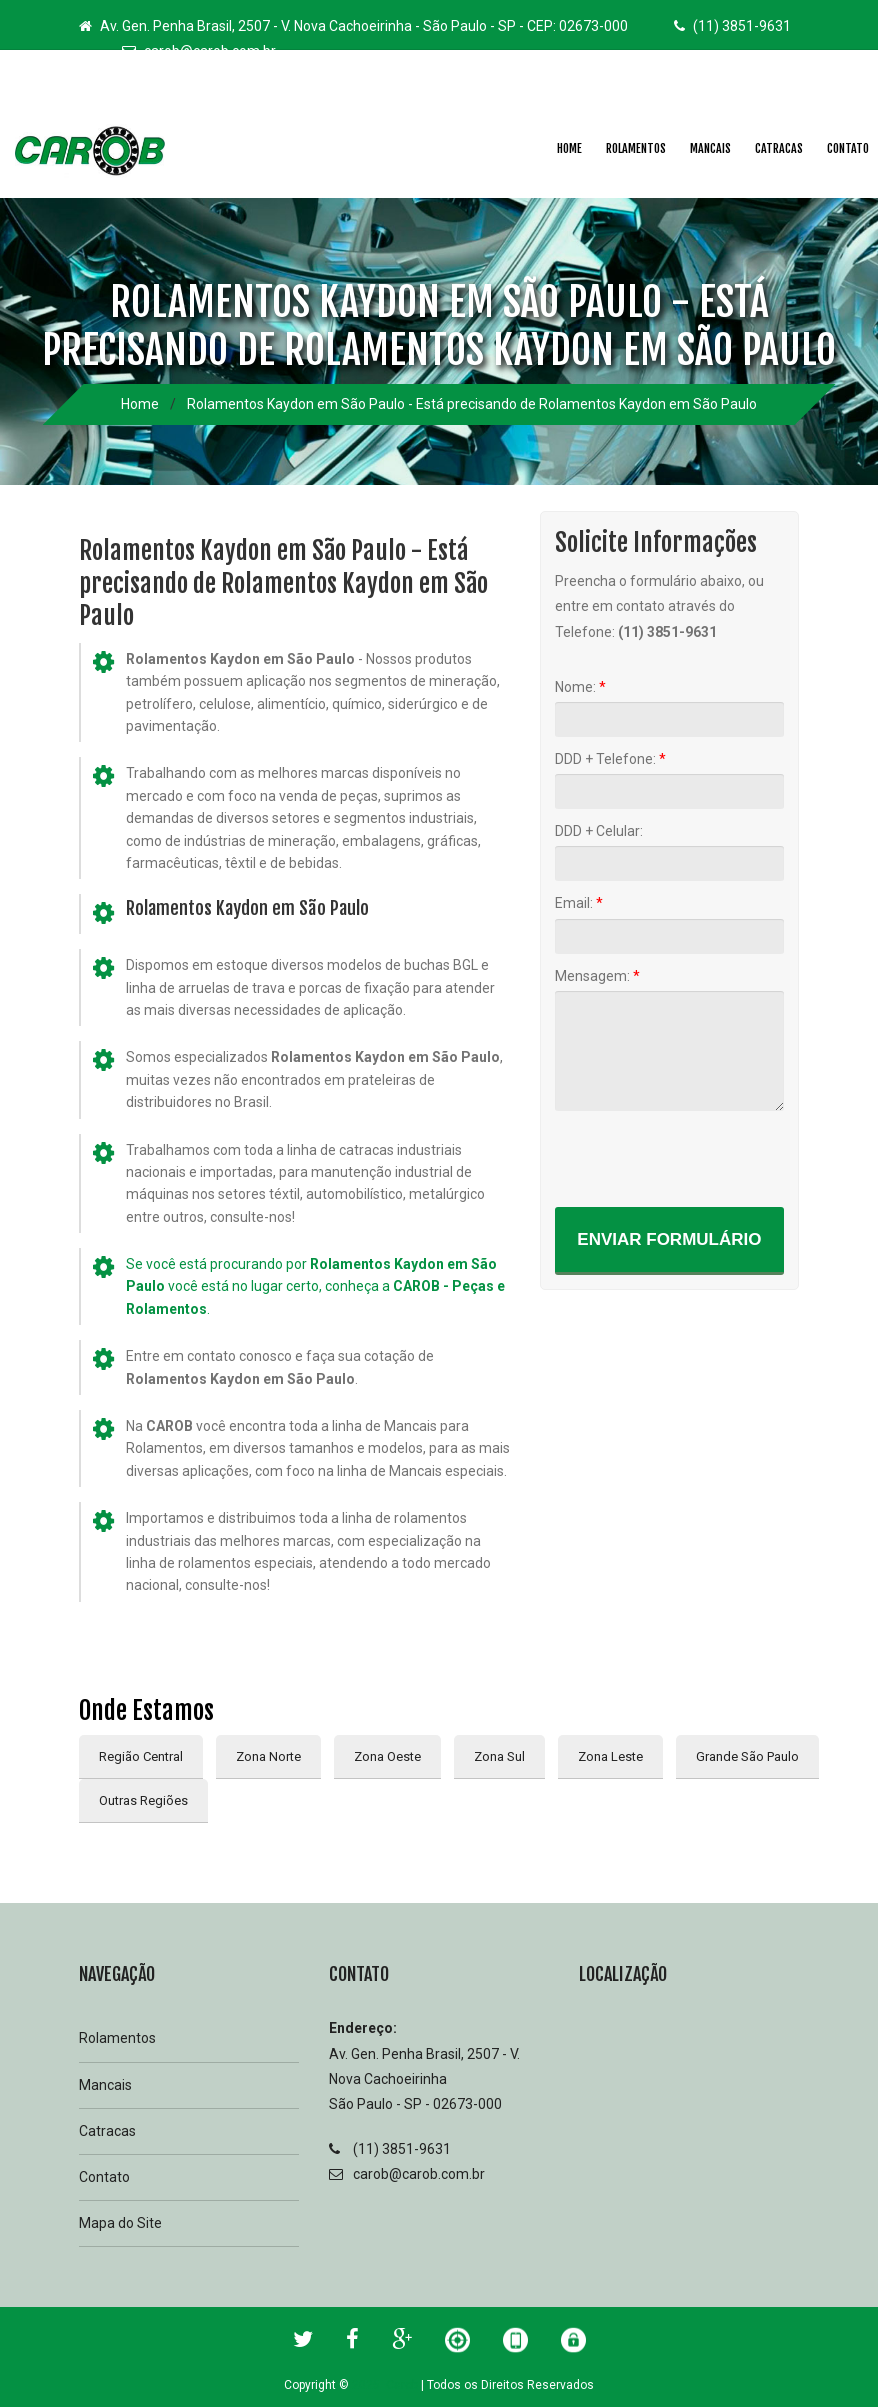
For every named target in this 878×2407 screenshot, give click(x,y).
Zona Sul (499, 1756)
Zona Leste (610, 1756)
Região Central (141, 1756)
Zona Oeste (387, 1756)
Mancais (710, 148)
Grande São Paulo (747, 1756)
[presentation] (707, 1158)
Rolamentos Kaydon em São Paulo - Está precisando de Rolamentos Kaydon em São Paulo (472, 404)
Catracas (779, 148)
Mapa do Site (120, 2223)
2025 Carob (385, 2385)
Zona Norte (268, 1756)
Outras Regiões (143, 1800)
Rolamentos (636, 148)
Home (569, 148)
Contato (104, 2177)
